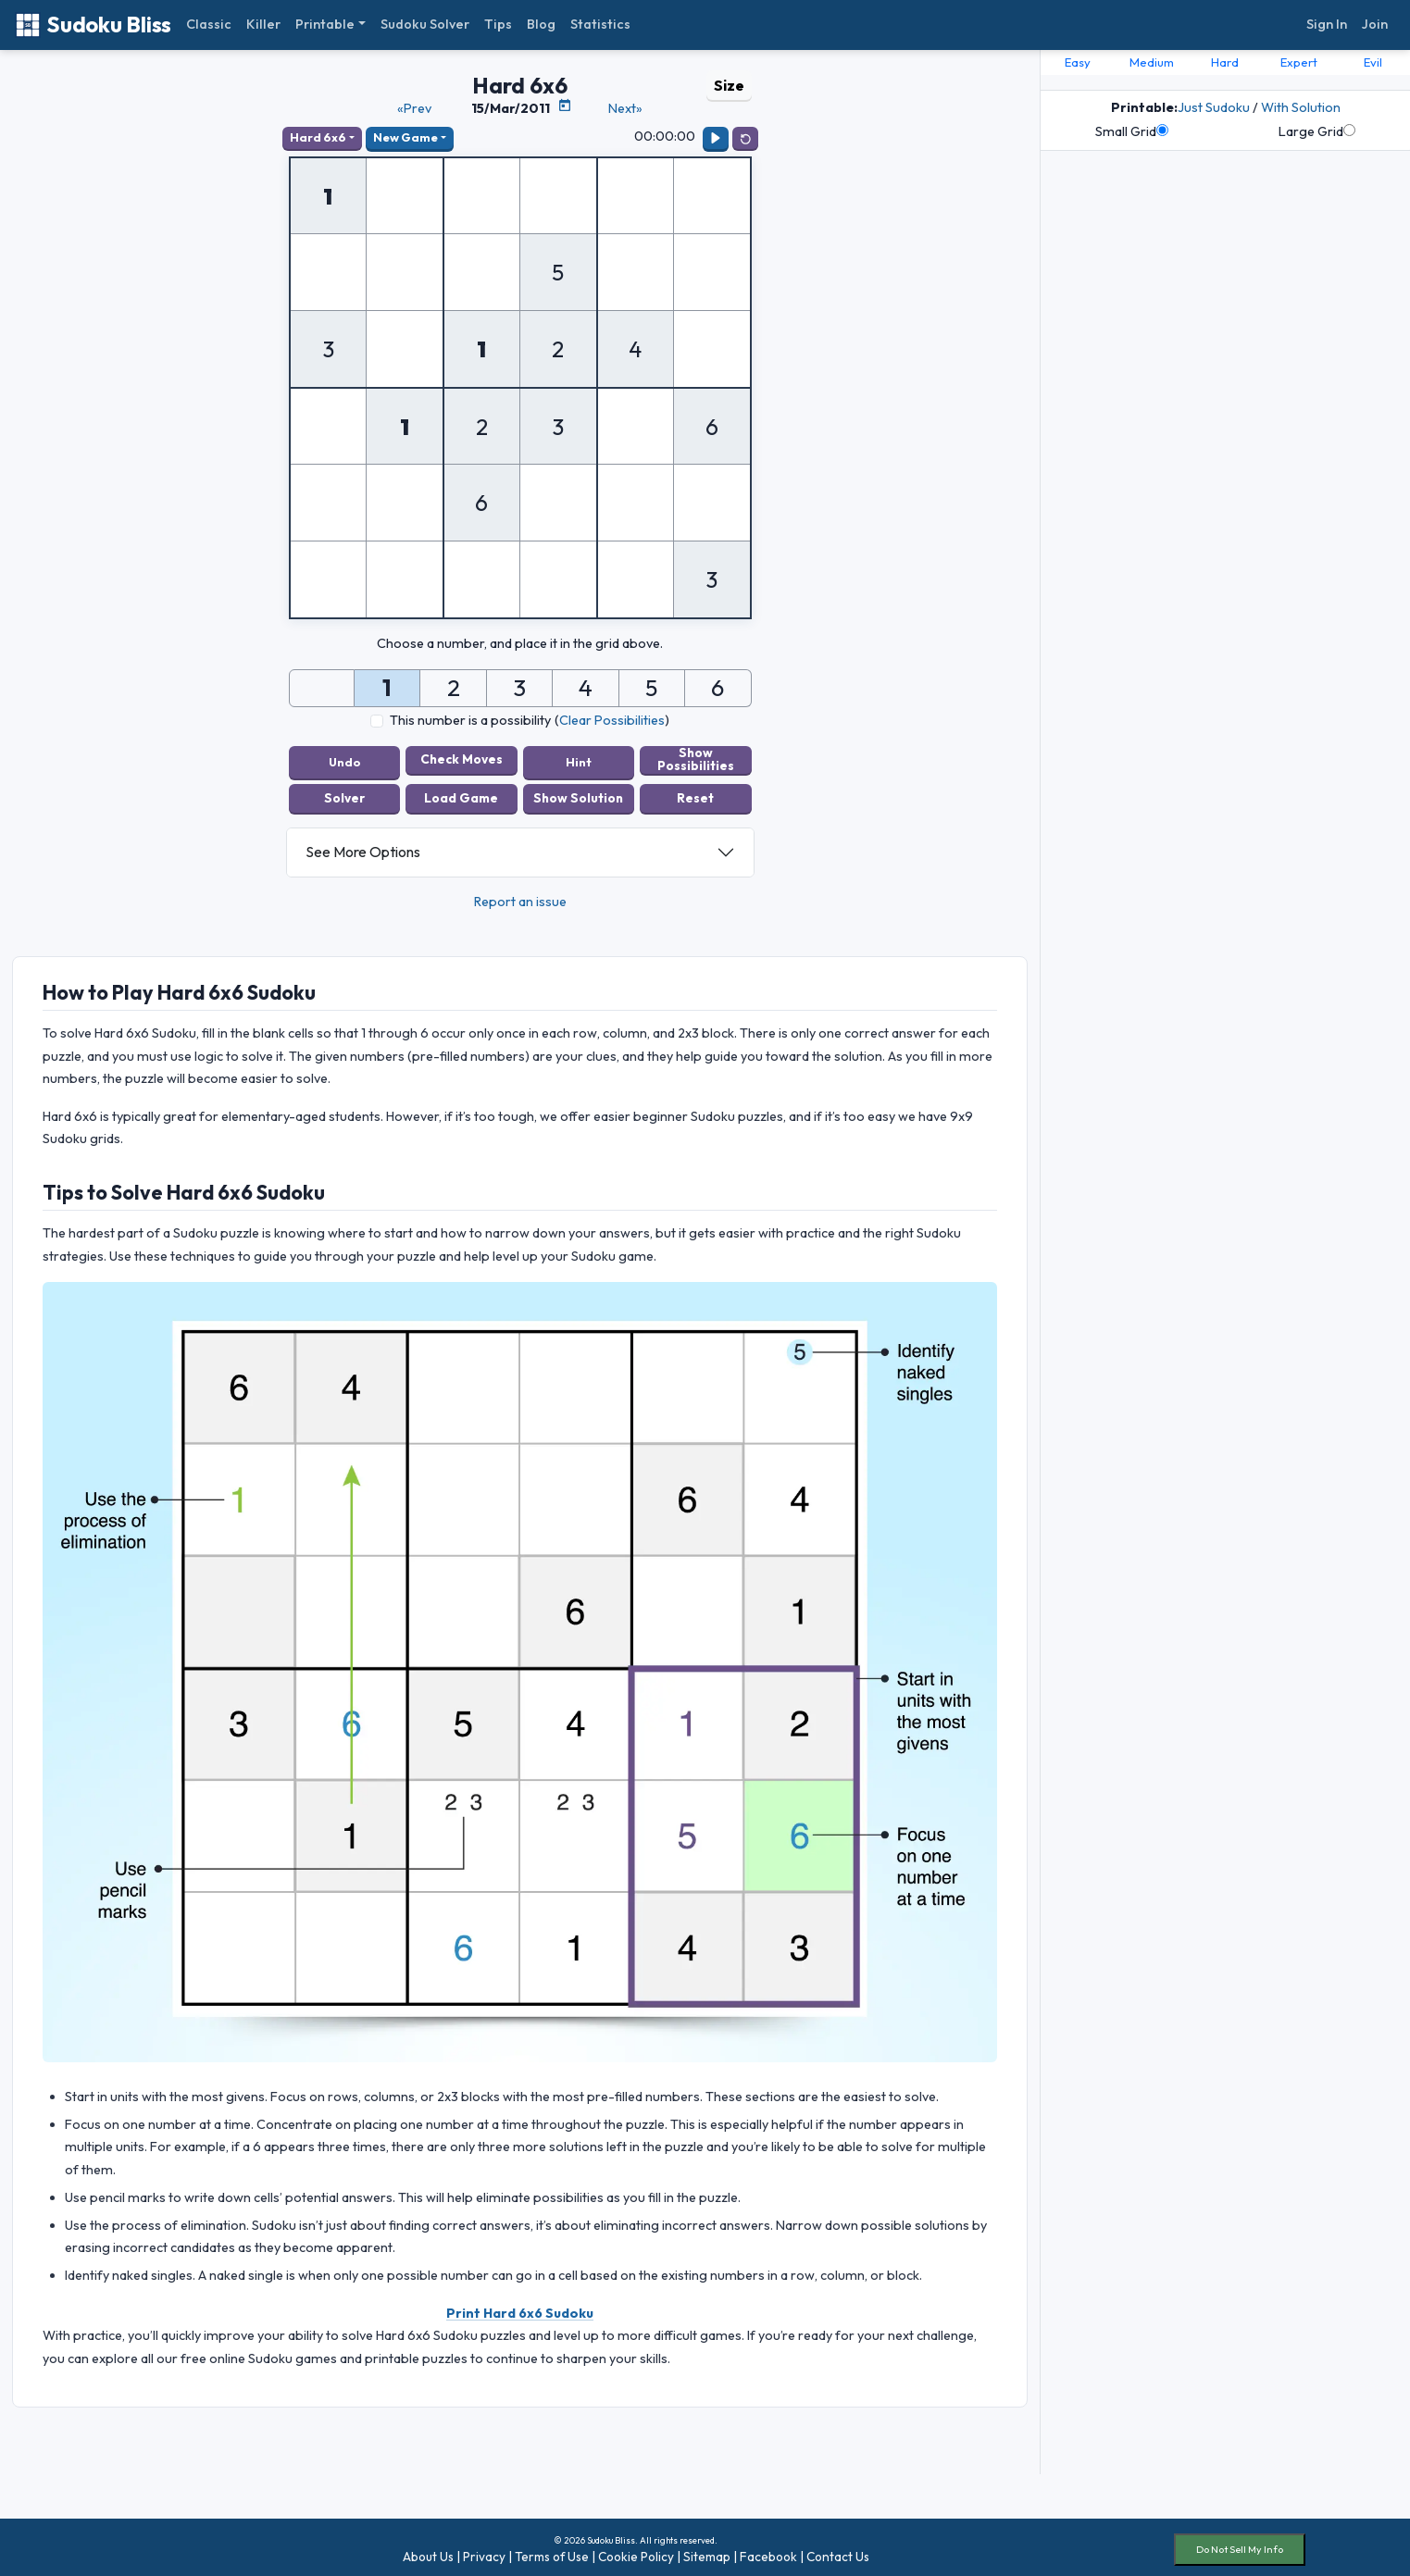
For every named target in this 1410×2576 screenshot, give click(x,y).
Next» (625, 108)
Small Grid (1131, 131)
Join (1375, 24)
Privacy (484, 2551)
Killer (263, 24)
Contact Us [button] (837, 2551)
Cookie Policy (636, 2551)
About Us (428, 2551)
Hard (1225, 62)
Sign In (1326, 24)
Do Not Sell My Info (1239, 2544)
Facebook (768, 2551)
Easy (1078, 62)
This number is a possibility (470, 720)
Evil (1373, 62)
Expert (1298, 62)
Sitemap (706, 2551)
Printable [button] (325, 24)
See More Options (363, 847)
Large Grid (1317, 131)
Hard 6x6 (318, 137)
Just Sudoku (1214, 107)
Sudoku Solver (425, 24)
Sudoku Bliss (93, 24)
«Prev (414, 108)
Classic (208, 24)
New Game (405, 137)
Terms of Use (552, 2551)
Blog (541, 24)
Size (729, 85)
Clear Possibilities (612, 720)
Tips (498, 24)
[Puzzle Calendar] (564, 105)
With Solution (1301, 107)
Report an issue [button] (520, 896)
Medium (1151, 62)
